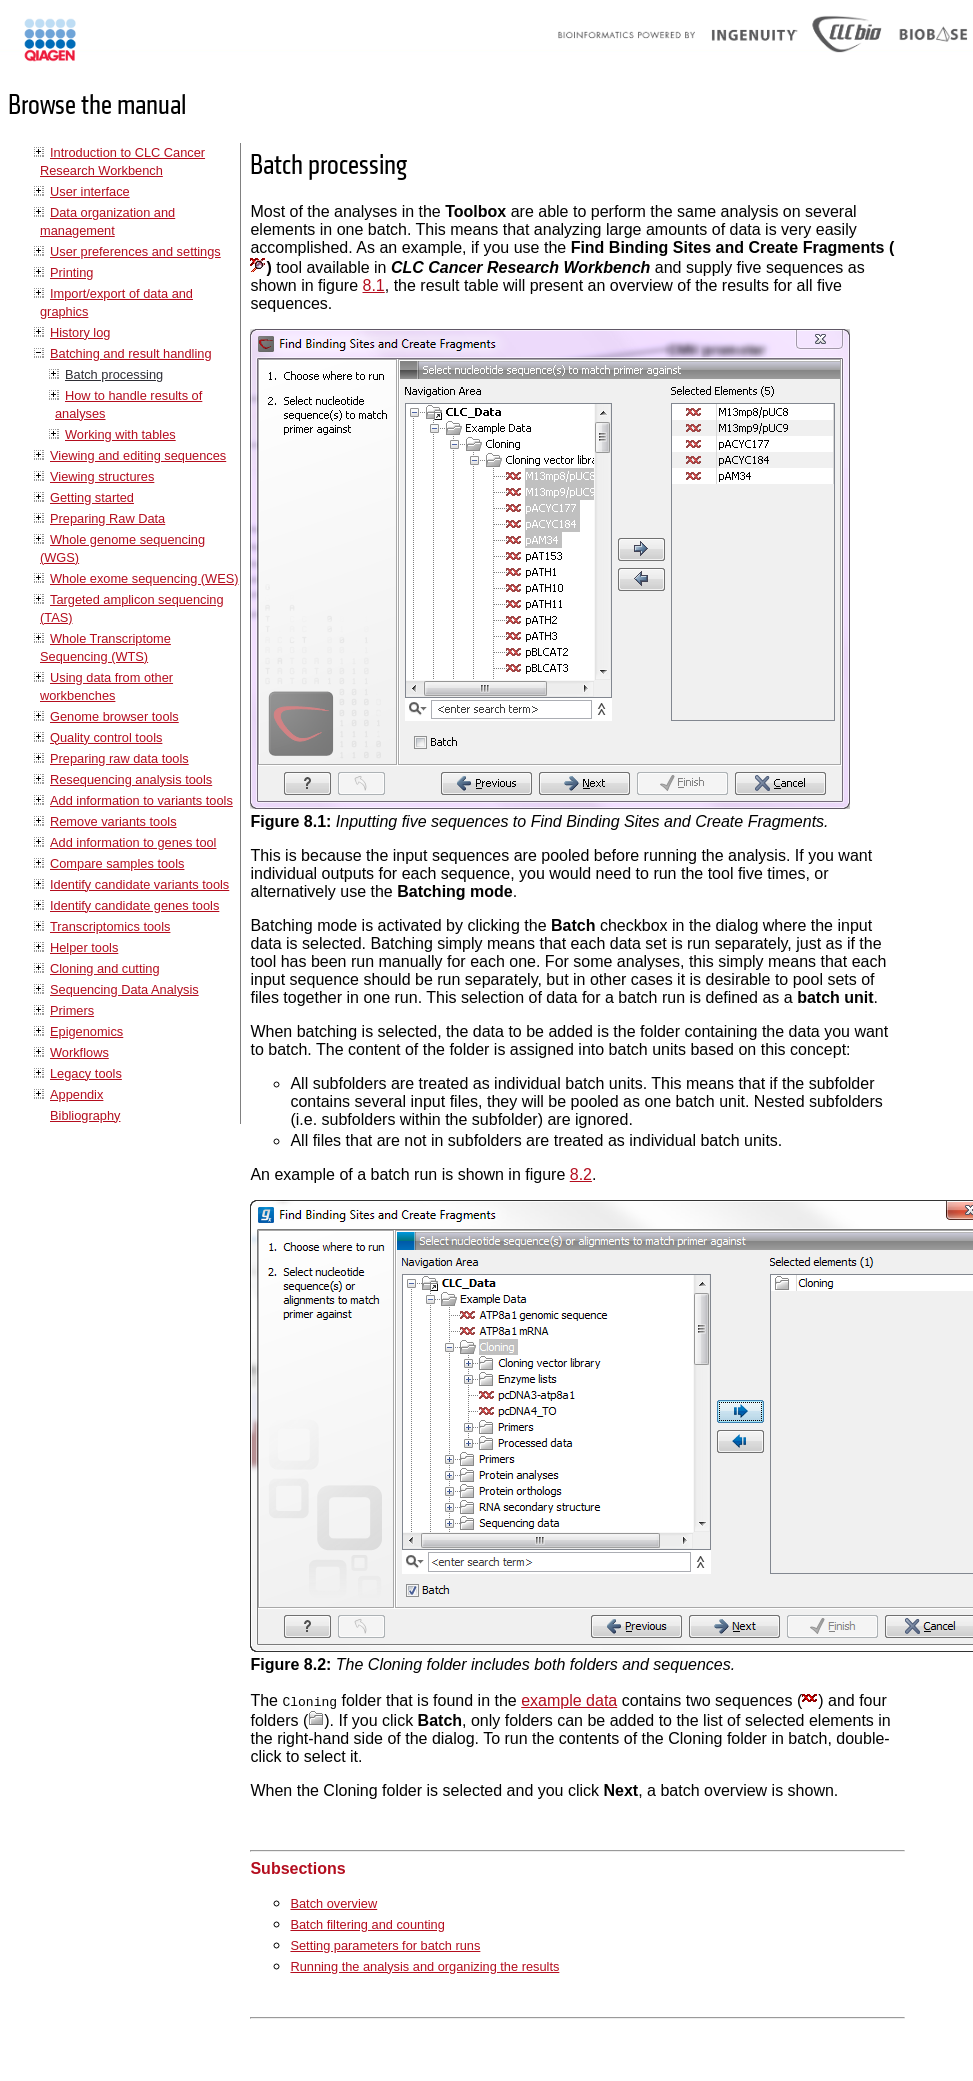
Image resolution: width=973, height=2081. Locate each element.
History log (80, 332)
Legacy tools (86, 1073)
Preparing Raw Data (107, 518)
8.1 (374, 285)
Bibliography (85, 1115)
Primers (72, 1010)
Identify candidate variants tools (139, 884)
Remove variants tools (113, 821)
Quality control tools (106, 737)
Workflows (79, 1052)
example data (569, 1700)
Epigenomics (86, 1031)
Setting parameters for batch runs (385, 1945)
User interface (90, 191)
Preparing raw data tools (119, 758)
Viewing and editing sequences (138, 455)
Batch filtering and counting (367, 1924)
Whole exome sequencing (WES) (144, 578)
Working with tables (120, 434)
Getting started (92, 497)
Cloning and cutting (105, 968)
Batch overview (333, 1903)
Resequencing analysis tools (131, 779)
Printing (71, 272)
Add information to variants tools (141, 800)
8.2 (581, 1174)
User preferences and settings (135, 251)
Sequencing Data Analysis (124, 989)
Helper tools (84, 947)
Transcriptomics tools (110, 926)
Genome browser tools (114, 716)
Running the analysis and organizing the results (424, 1966)
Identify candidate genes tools (134, 905)
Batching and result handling (131, 353)
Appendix (76, 1094)
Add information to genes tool (133, 842)
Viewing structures (102, 476)
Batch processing (114, 374)
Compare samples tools (117, 863)
